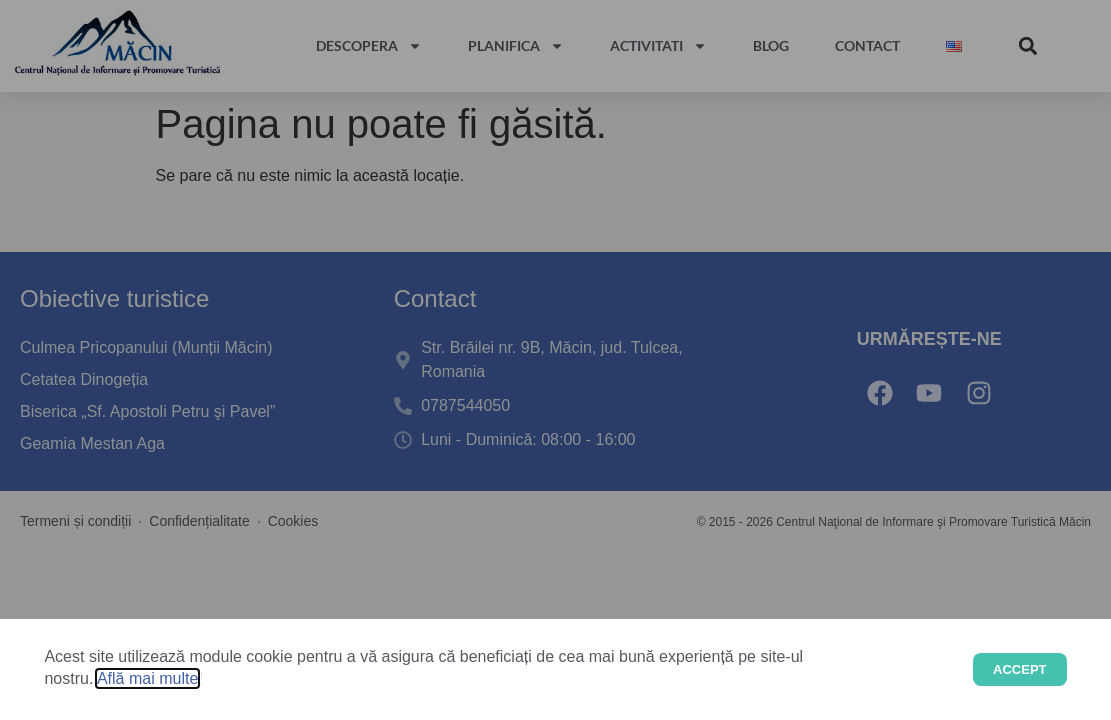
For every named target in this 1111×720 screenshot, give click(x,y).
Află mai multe (147, 678)
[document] (555, 360)
